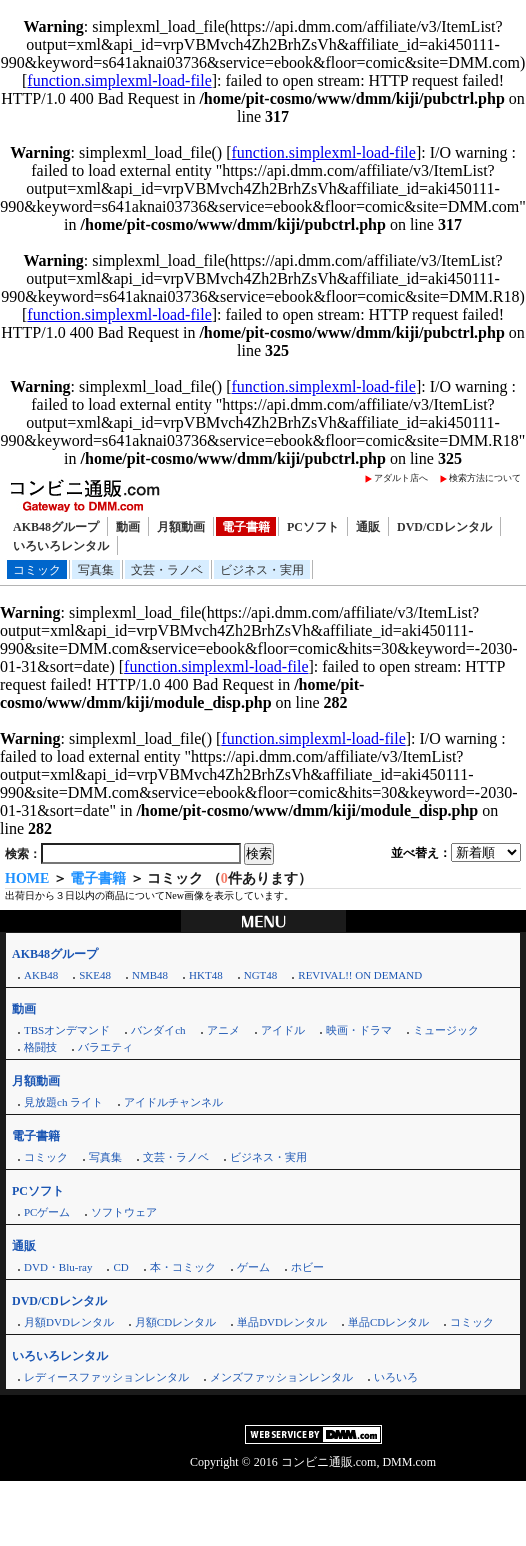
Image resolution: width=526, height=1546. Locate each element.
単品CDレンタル (388, 1322)
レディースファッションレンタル (106, 1377)
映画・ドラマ (359, 1030)
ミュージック (446, 1030)
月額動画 (181, 527)
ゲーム (253, 1267)
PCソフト (313, 527)
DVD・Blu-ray (58, 1267)
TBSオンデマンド (67, 1030)
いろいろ (396, 1377)
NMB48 (150, 975)
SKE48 (95, 975)
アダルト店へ (401, 478)
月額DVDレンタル (69, 1322)
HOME (27, 878)
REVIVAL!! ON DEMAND (360, 975)
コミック (37, 570)
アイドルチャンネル (173, 1102)
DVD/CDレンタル (444, 527)
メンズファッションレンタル (281, 1377)
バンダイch (158, 1030)
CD (120, 1267)
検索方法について (485, 478)
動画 (128, 527)
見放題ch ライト (63, 1102)
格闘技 (40, 1047)
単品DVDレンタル (282, 1322)
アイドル (283, 1030)
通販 (368, 527)
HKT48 (206, 975)
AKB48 (41, 975)
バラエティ (105, 1047)
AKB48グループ (56, 527)
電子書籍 (246, 527)
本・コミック (183, 1267)
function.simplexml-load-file (119, 80)
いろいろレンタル (61, 546)
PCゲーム (47, 1212)
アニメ (223, 1030)
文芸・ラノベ (167, 570)
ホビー (307, 1267)
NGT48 (261, 975)
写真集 (96, 570)
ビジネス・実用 (262, 570)
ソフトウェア (124, 1212)
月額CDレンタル (175, 1322)
